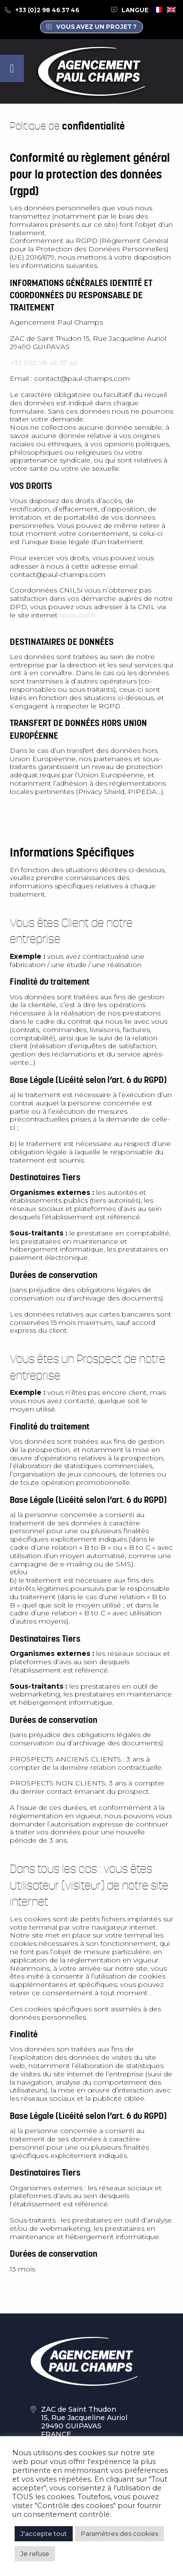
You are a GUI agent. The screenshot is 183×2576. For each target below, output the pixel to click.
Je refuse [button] (34, 2553)
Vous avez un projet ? (96, 26)
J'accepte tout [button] (43, 2533)
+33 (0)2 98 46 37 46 (47, 10)
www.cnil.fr (78, 615)
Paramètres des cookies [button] (119, 2533)
